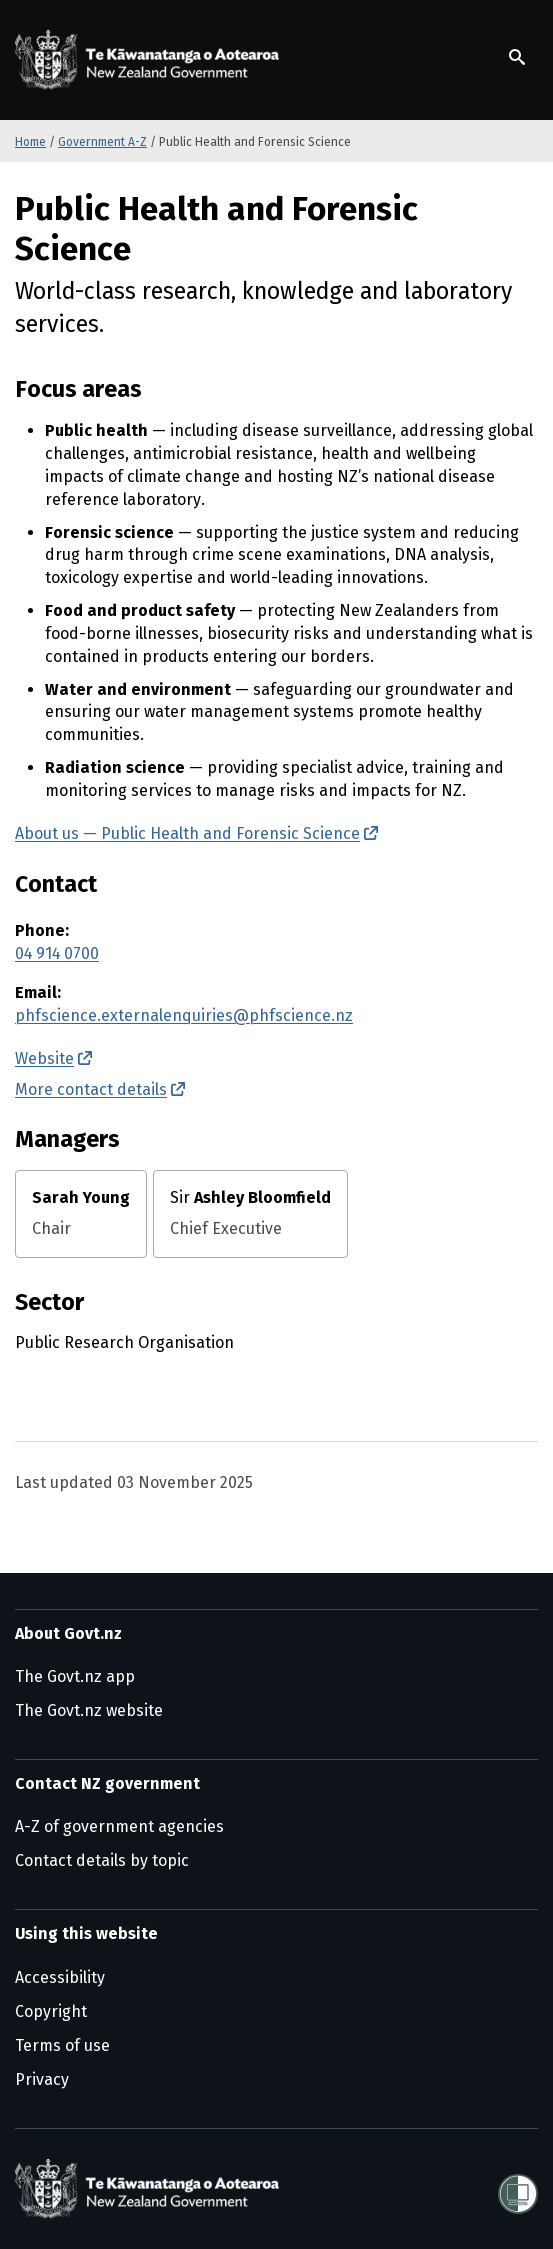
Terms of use (62, 2045)
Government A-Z (102, 142)
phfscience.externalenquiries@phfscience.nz (184, 1015)
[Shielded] (518, 2188)
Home (30, 142)
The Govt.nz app (75, 1676)
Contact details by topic (102, 1860)
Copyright (51, 2011)
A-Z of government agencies (119, 1826)
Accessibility (60, 1977)
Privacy (42, 2079)
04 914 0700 (57, 953)
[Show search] (517, 57)
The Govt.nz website (89, 1710)
